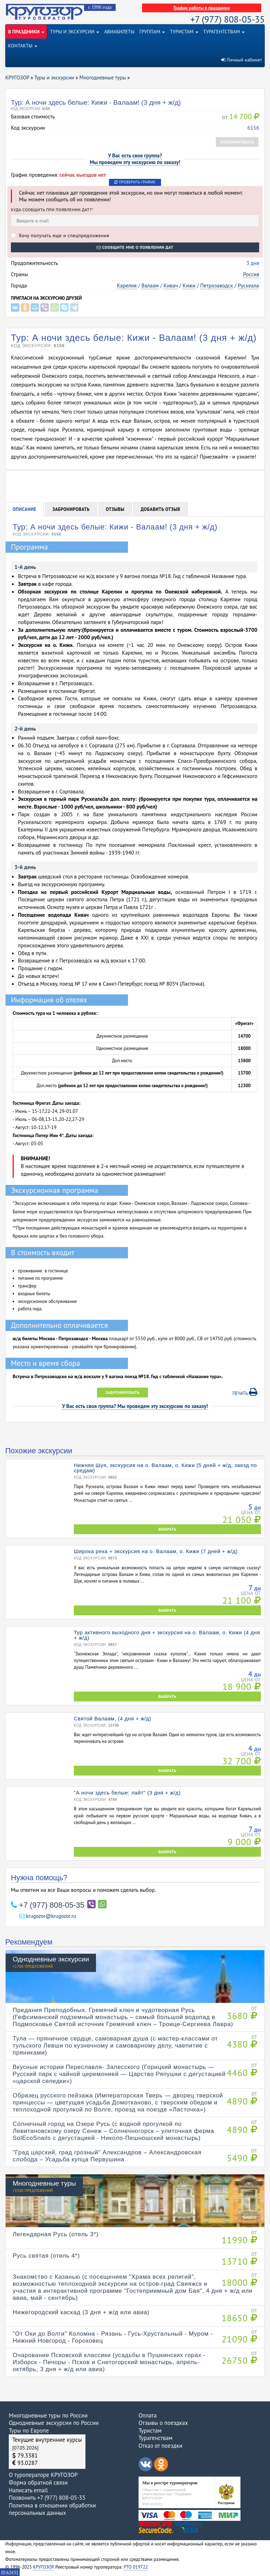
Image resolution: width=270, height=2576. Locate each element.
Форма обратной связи (38, 2482)
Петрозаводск (216, 285)
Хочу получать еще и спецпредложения (60, 235)
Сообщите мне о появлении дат (135, 247)
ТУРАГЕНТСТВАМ (224, 31)
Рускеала (248, 285)
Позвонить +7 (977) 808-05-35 (47, 2498)
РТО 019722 (136, 2567)
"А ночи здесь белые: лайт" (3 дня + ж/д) (127, 1793)
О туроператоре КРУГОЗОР (43, 2475)
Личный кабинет (241, 60)
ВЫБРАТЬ (167, 1529)
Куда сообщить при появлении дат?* (52, 209)
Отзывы (115, 509)
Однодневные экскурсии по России (54, 2423)
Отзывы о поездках (163, 2423)
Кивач (170, 285)
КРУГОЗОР (43, 2567)
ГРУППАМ (152, 31)
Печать (244, 1392)
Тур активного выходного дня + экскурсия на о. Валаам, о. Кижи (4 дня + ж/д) (167, 1635)
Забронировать (237, 141)
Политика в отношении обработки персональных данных (52, 2509)
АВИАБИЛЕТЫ (119, 31)
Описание (24, 509)
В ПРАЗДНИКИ (26, 31)
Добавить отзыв (160, 509)
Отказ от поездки (160, 2446)
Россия (251, 274)
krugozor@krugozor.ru (47, 1916)
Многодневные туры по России (48, 2415)
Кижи (189, 285)
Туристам (150, 2430)
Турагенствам (156, 2438)
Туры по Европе (29, 2430)
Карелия (126, 285)
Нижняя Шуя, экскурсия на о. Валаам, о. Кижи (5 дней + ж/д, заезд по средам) (165, 1467)
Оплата (148, 2415)
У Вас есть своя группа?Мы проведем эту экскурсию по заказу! (135, 159)
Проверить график (134, 182)
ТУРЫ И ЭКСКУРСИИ (74, 31)
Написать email (28, 2490)
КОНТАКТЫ (22, 46)
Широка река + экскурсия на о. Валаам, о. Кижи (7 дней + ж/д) (156, 1551)
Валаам (150, 285)
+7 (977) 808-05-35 (228, 19)
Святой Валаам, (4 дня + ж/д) (112, 1718)
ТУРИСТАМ (184, 31)
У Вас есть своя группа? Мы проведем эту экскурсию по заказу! (135, 1406)
